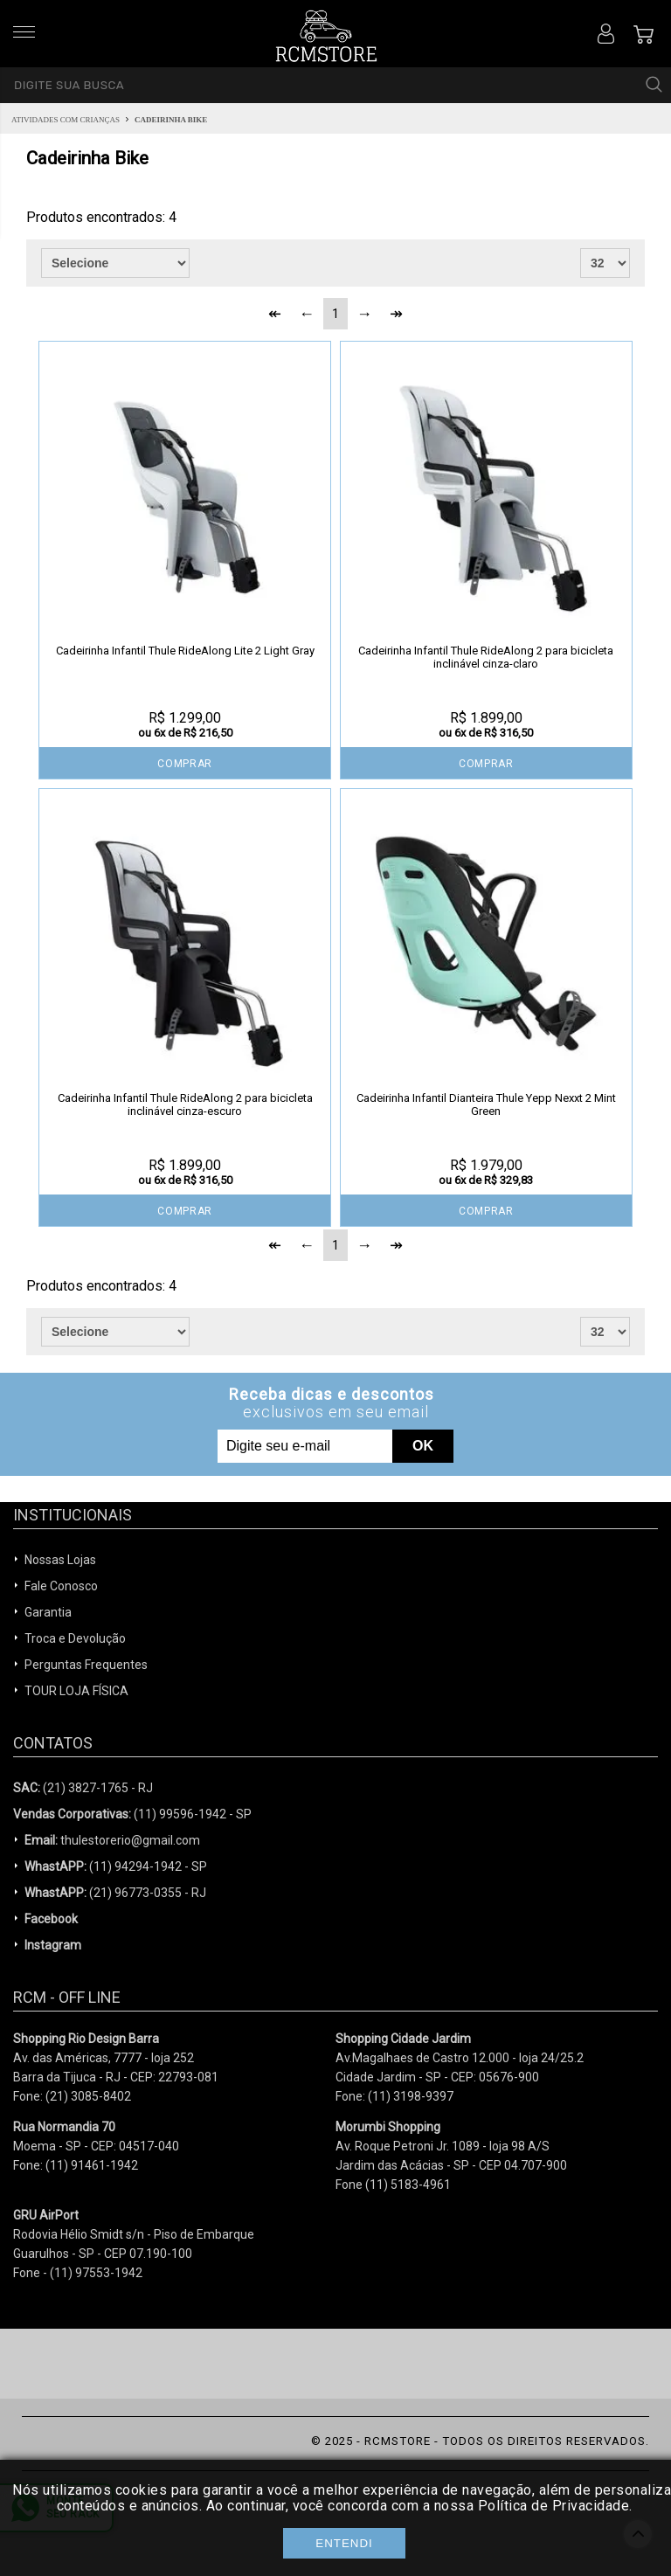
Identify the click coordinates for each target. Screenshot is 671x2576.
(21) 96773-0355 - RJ (115, 1893)
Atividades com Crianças (65, 119)
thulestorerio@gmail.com (112, 1840)
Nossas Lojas (60, 1560)
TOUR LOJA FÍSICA (76, 1691)
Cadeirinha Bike (171, 119)
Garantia (48, 1612)
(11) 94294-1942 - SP (115, 1866)
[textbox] (335, 85)
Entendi (344, 2543)
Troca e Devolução (75, 1638)
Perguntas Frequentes (86, 1665)
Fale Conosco (61, 1586)
